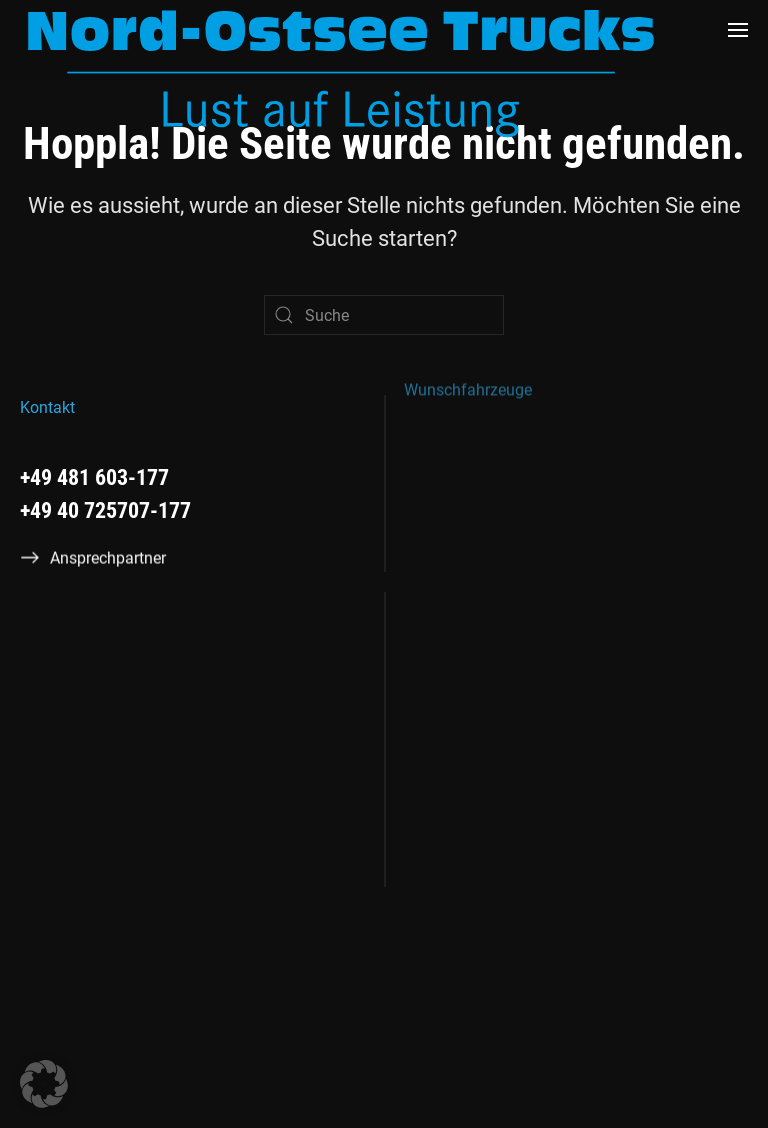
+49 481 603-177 (94, 477)
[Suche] (384, 315)
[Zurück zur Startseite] (341, 73)
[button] (738, 30)
